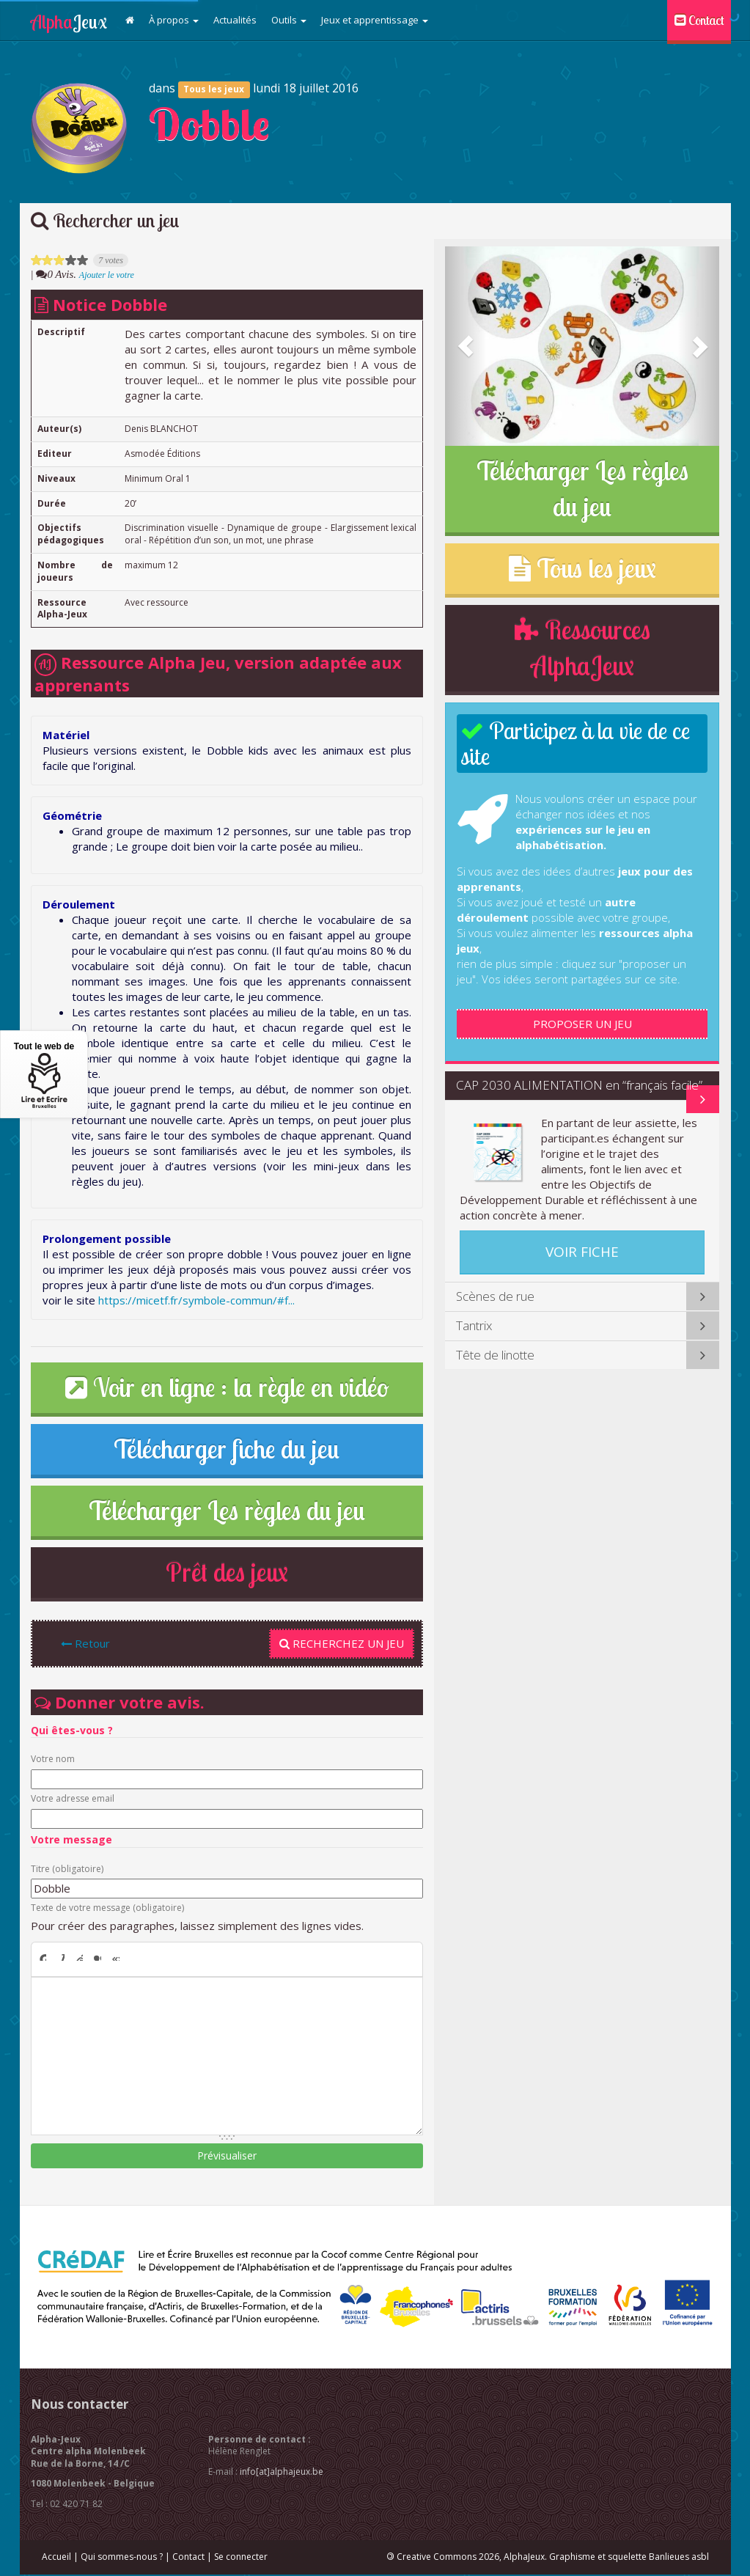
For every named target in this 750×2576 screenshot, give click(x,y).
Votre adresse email (72, 1799)
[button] (465, 346)
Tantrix (474, 1325)
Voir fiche (582, 1251)
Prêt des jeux (227, 1572)
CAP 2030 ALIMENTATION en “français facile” (579, 1084)
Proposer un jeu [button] (582, 1023)
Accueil (56, 2556)
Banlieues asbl (679, 2556)
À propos (174, 19)
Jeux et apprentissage (374, 19)
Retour (85, 1643)
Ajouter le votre (106, 275)
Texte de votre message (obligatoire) (107, 1908)
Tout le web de (44, 1074)
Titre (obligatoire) (67, 1869)
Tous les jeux (213, 89)
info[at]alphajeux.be (281, 2471)
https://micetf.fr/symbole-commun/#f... (196, 1300)
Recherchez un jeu (341, 1643)
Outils (288, 19)
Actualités (235, 19)
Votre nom (53, 1759)
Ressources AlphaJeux (582, 648)
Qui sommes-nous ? (122, 2556)
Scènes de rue (495, 1296)
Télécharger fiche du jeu (226, 1449)
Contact (699, 20)
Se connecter (241, 2556)
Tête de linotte (495, 1354)
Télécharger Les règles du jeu (227, 1510)
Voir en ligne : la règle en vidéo (227, 1387)
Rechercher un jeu (105, 220)
